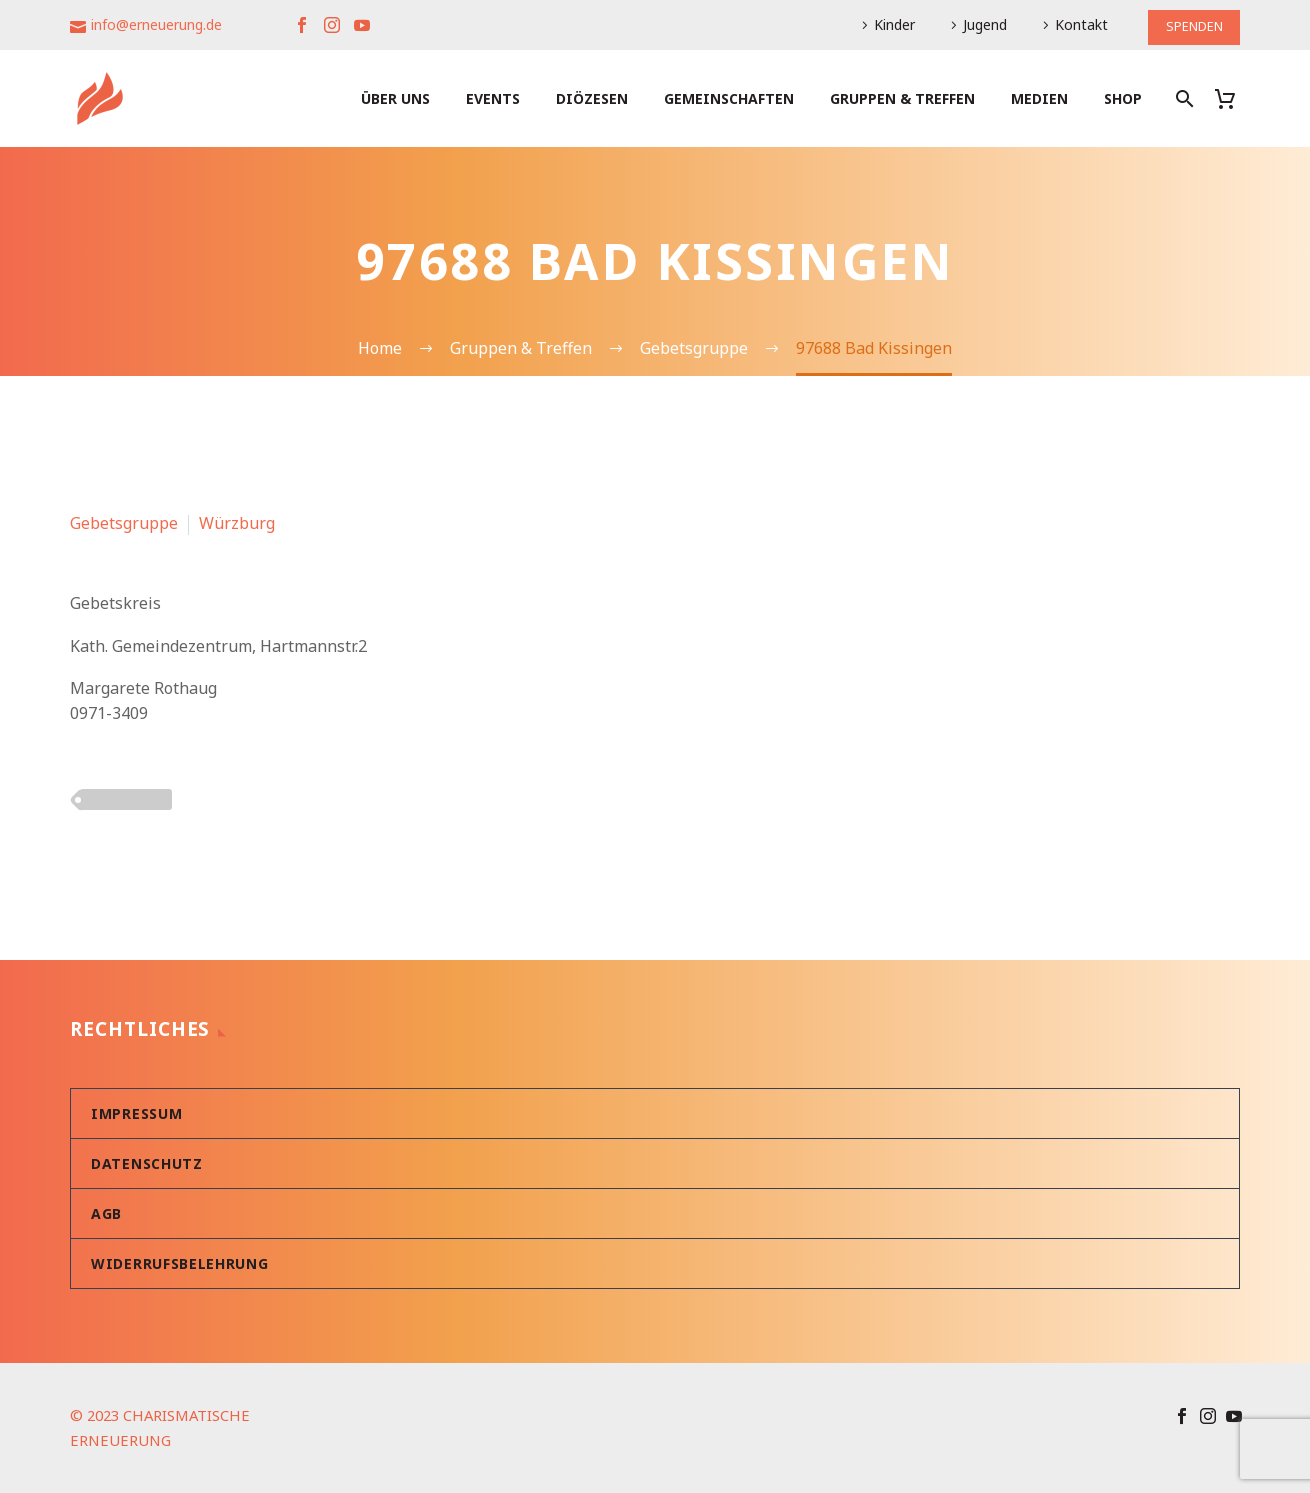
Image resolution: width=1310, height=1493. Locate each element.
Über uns (395, 98)
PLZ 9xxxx (126, 799)
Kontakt (1075, 24)
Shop (1123, 98)
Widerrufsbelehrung (180, 1263)
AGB (106, 1213)
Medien (1039, 98)
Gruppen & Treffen (902, 98)
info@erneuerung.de (156, 24)
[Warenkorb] (1232, 98)
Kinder (888, 24)
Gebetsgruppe (124, 523)
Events (493, 98)
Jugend (979, 24)
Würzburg (237, 523)
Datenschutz (147, 1163)
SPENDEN (1191, 24)
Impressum (136, 1113)
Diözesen (592, 98)
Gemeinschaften (729, 98)
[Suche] (1182, 98)
